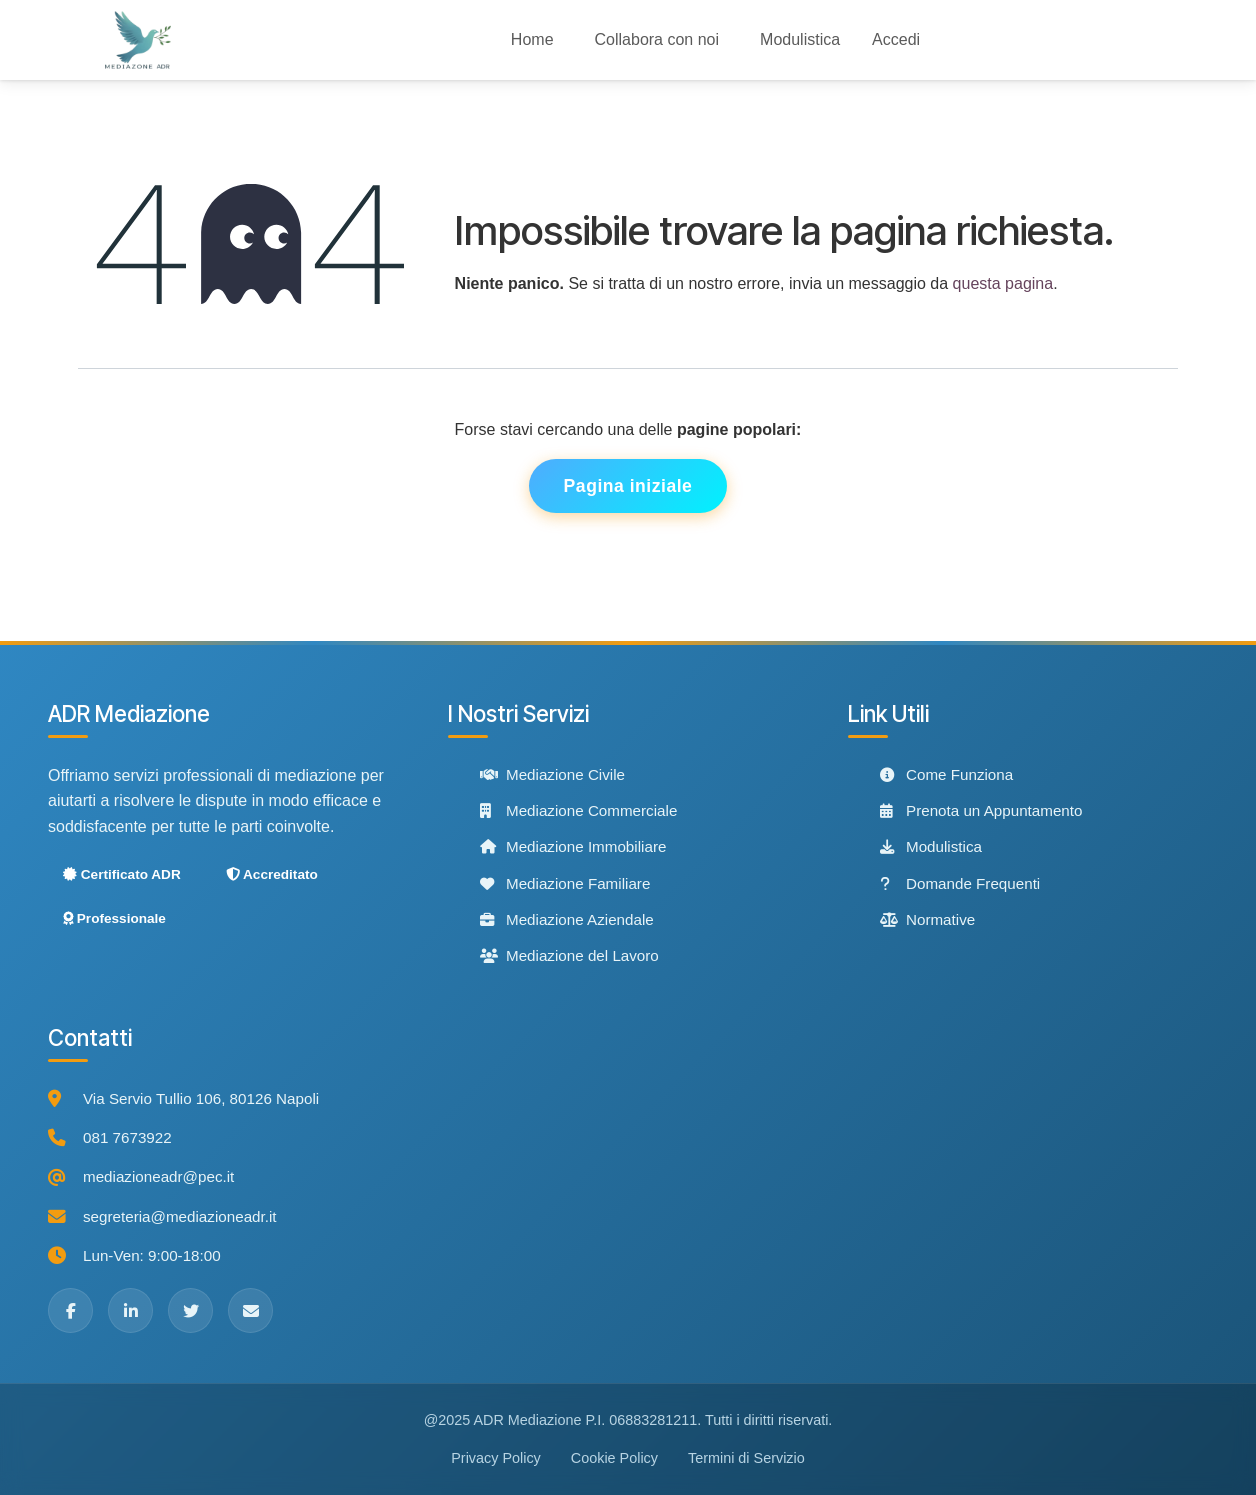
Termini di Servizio (746, 1458)
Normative (927, 919)
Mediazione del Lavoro (569, 955)
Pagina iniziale (628, 486)
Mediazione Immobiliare (573, 846)
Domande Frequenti (960, 883)
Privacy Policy (496, 1458)
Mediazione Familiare (565, 883)
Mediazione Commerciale (578, 810)
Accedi (896, 39)
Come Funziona (946, 774)
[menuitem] (532, 40)
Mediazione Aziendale (567, 919)
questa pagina (1003, 283)
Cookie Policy (614, 1458)
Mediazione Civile (552, 774)
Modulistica (931, 847)
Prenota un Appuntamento (981, 810)
